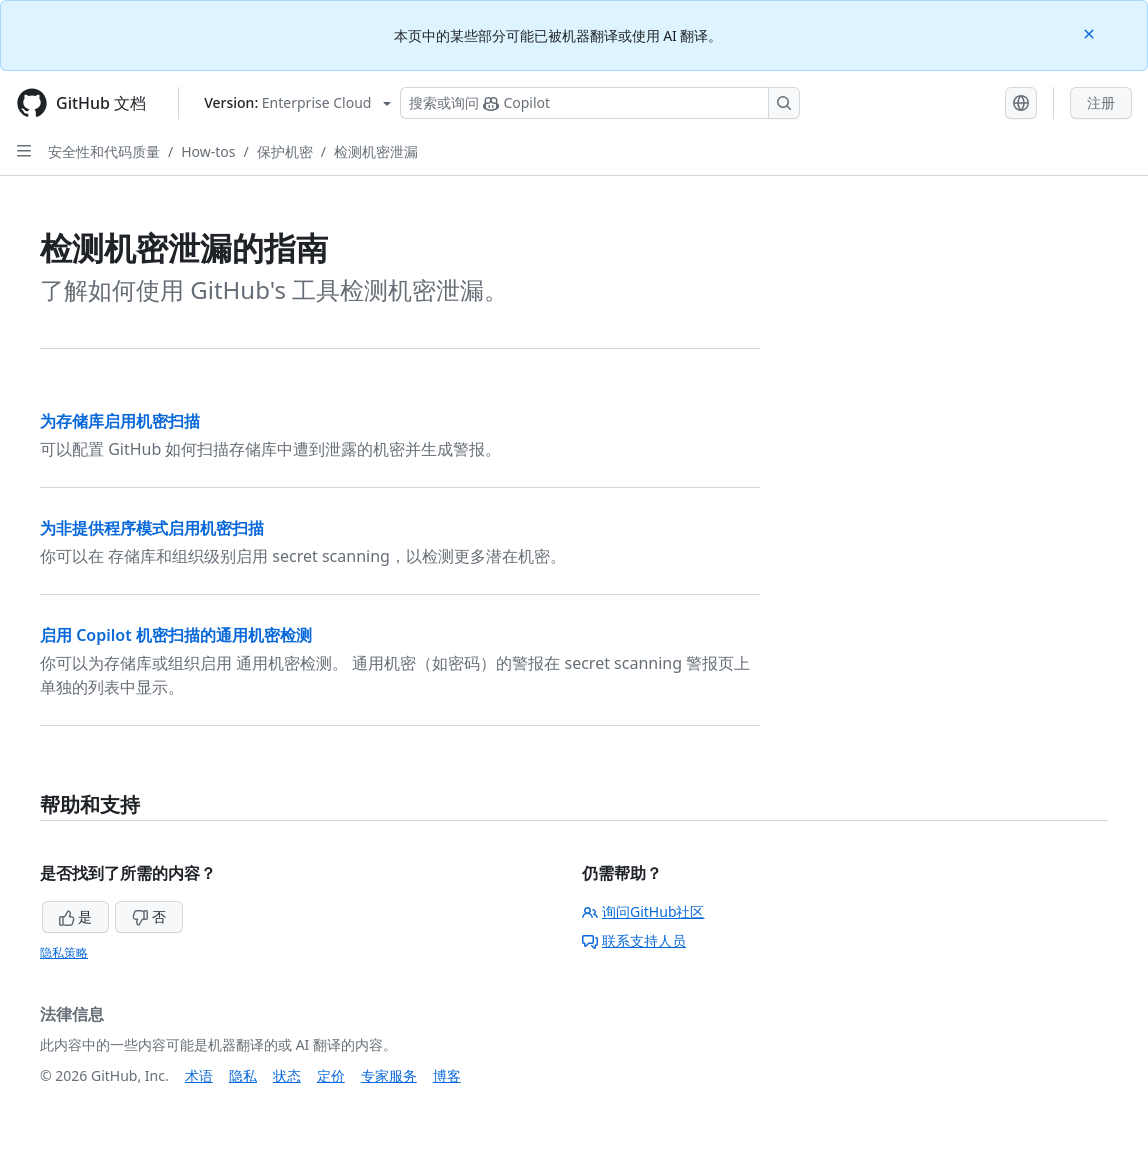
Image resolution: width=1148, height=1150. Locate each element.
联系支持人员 (634, 940)
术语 (199, 1075)
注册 (1101, 102)
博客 (447, 1075)
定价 (331, 1075)
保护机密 (285, 151)
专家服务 (389, 1075)
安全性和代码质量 (104, 151)
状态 (287, 1075)
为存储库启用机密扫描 (120, 421)
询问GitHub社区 (643, 911)
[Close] (1091, 32)
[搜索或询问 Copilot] (600, 103)
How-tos (208, 151)
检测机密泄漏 (376, 151)
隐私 (243, 1075)
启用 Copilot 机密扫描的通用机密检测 (176, 635)
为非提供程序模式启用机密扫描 (152, 528)
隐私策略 (64, 952)
